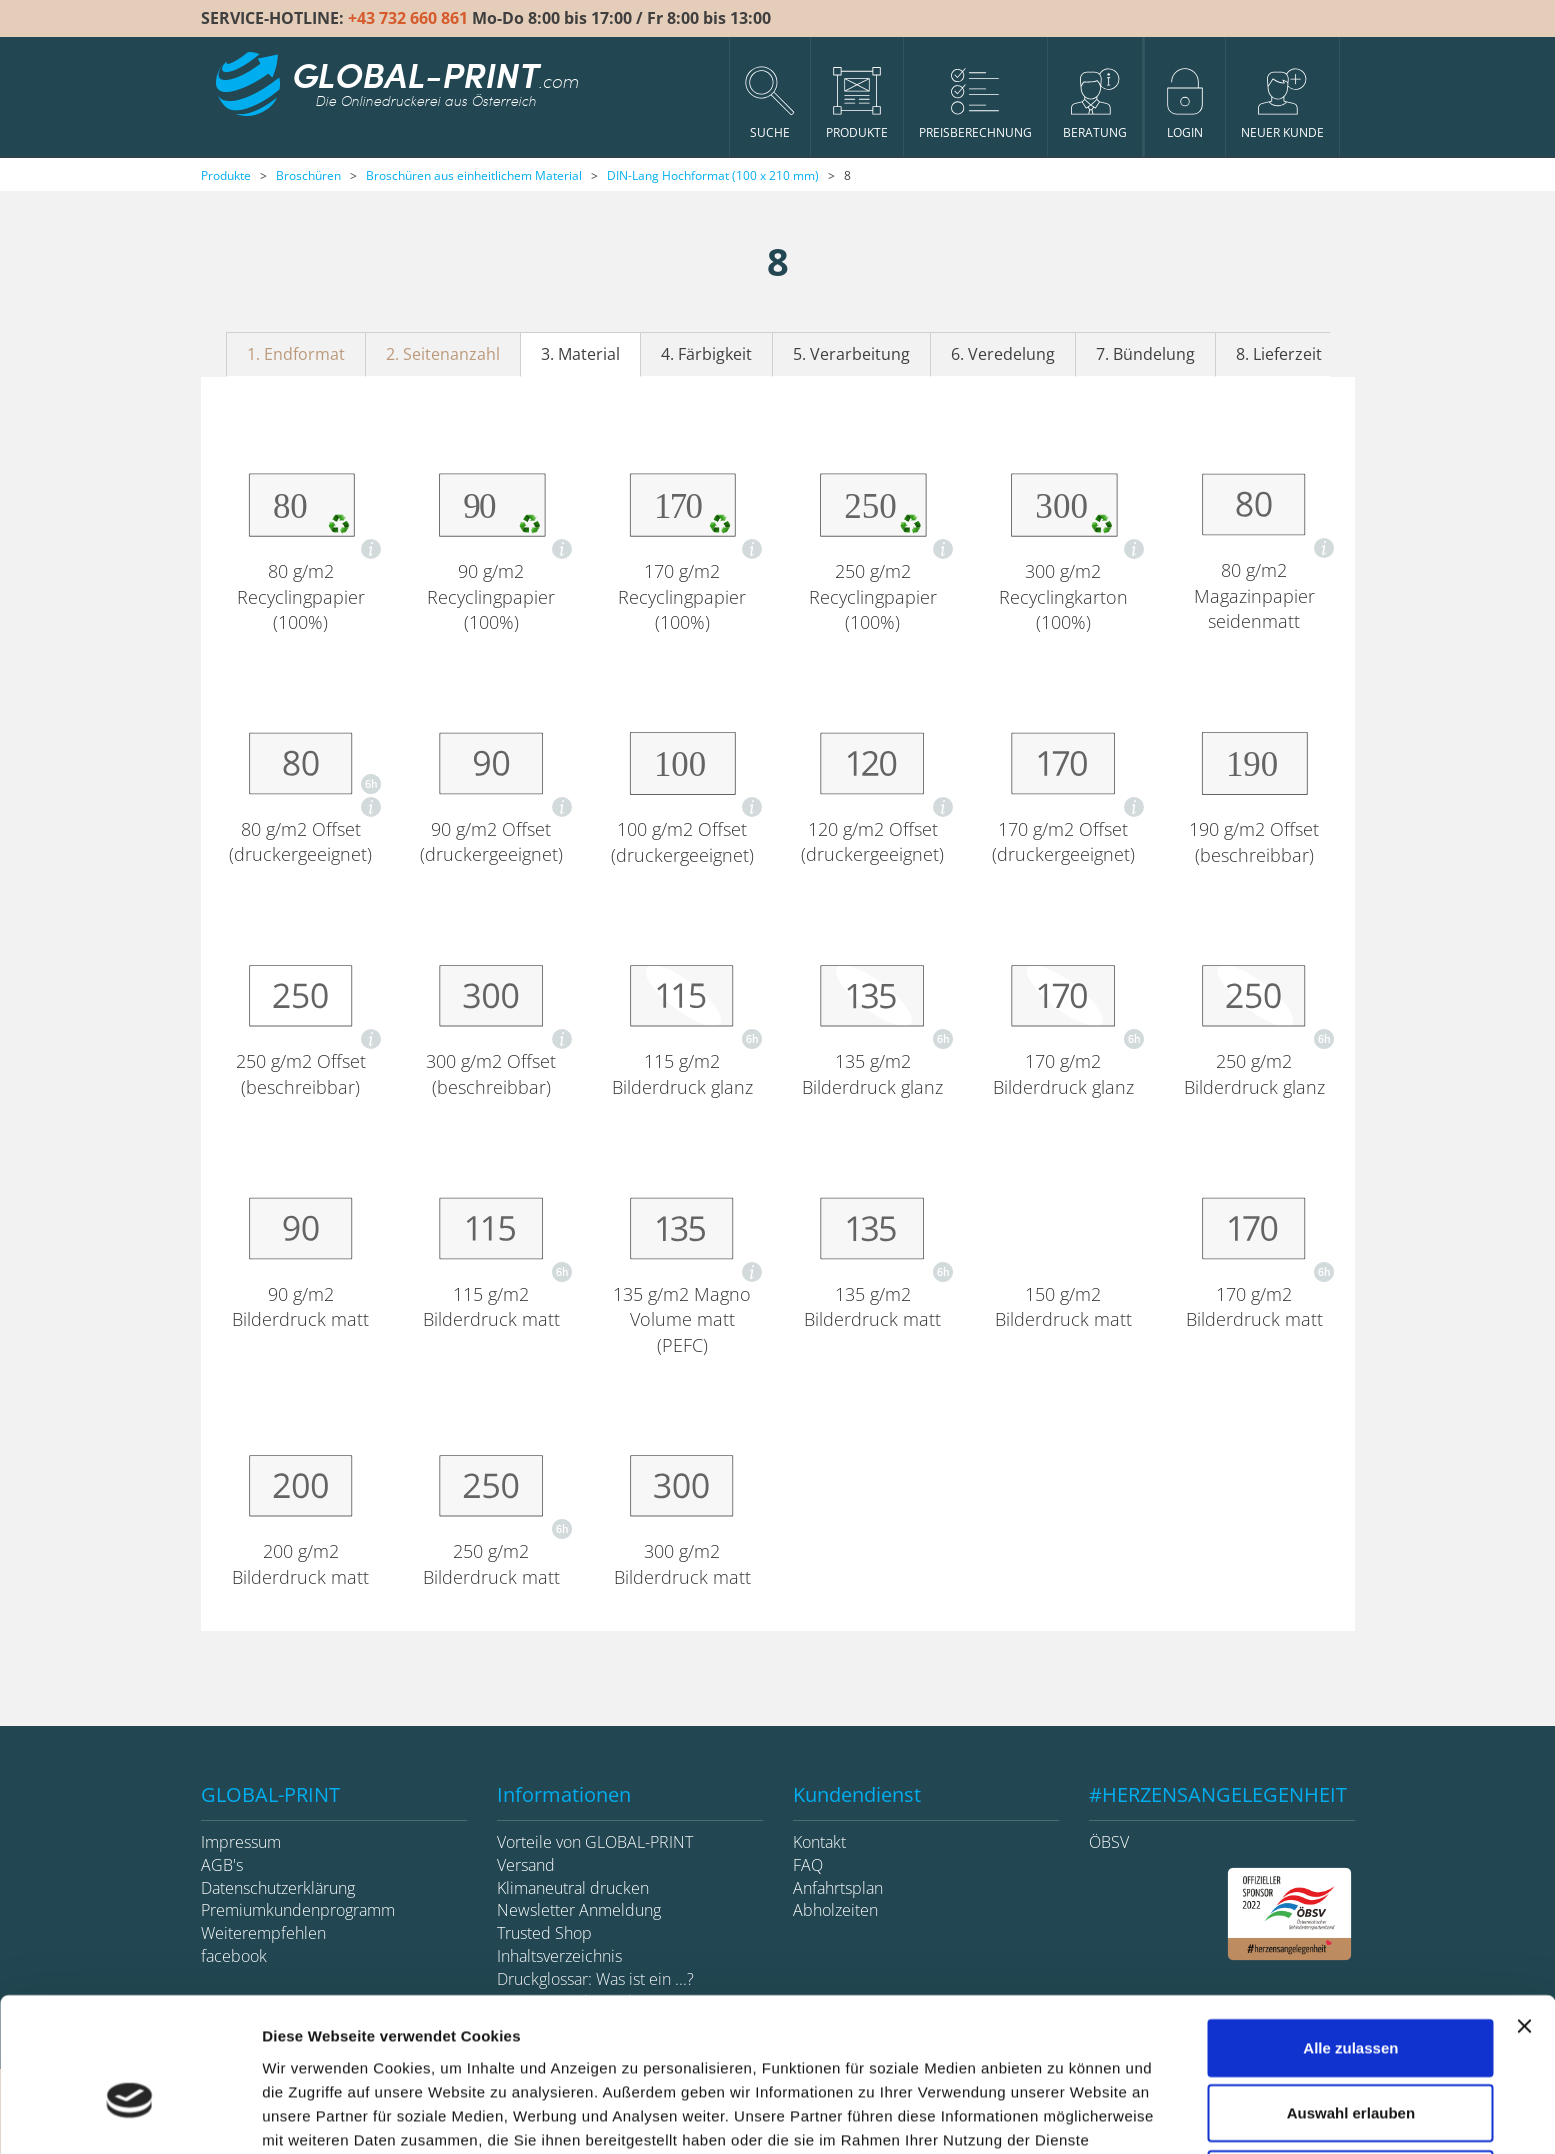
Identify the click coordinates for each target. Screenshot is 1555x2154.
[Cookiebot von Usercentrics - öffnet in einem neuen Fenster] (129, 2115)
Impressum (241, 1842)
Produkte (226, 175)
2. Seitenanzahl (443, 354)
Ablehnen (1351, 2064)
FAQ (808, 1865)
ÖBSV (1109, 1842)
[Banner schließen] (1524, 1912)
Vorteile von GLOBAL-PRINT (595, 1842)
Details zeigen (1063, 2114)
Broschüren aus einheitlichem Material (474, 175)
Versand (526, 1865)
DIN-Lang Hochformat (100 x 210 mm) (713, 175)
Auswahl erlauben (1351, 1999)
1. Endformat (296, 354)
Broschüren (308, 175)
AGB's (222, 1865)
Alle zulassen (1350, 1933)
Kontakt (819, 1842)
